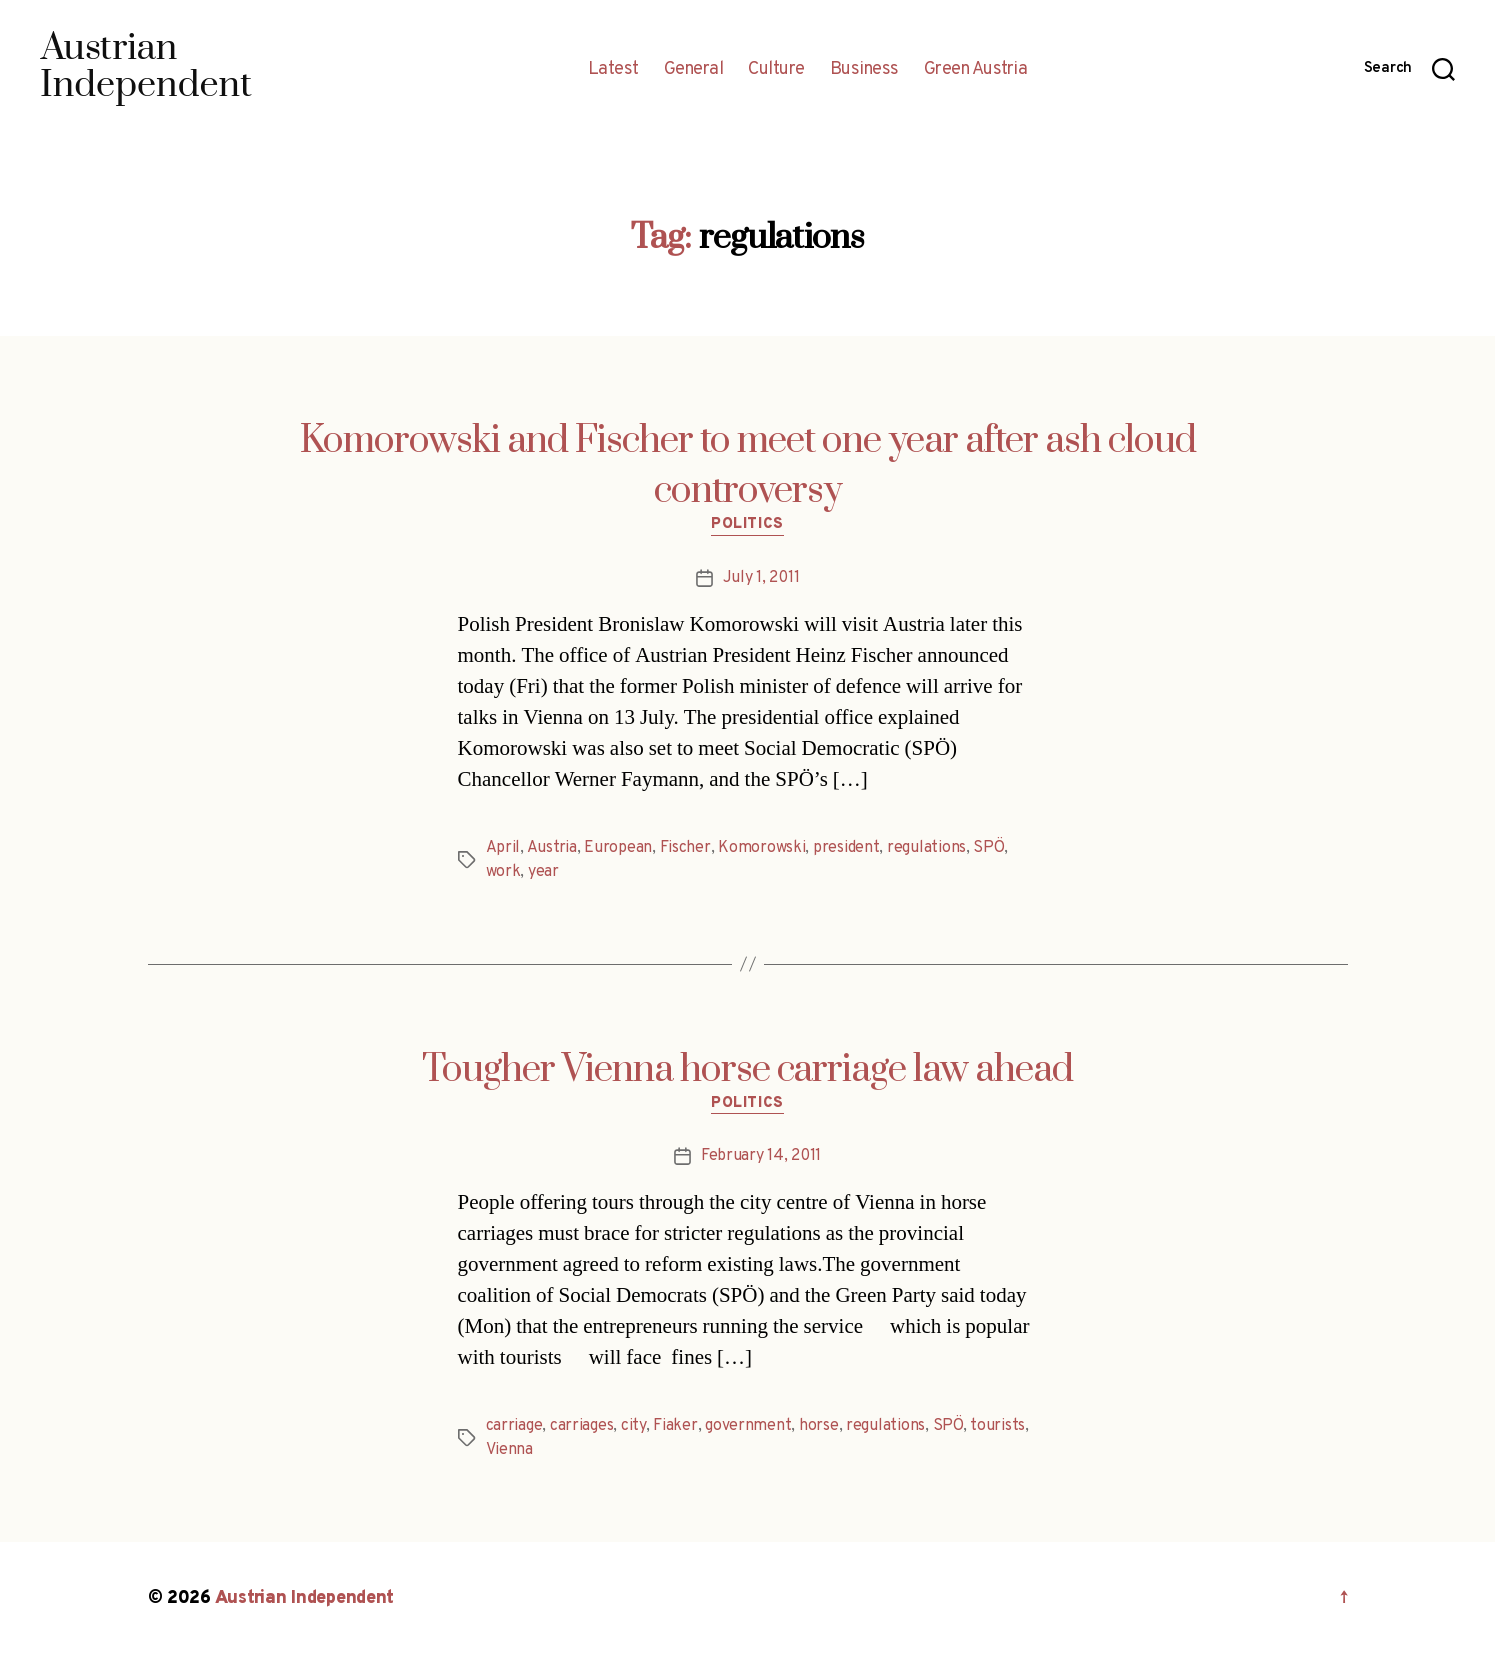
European (618, 848)
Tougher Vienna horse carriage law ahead (747, 1070)
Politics (747, 525)
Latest (613, 70)
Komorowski (761, 848)
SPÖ (988, 848)
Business (864, 70)
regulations (926, 848)
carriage (514, 1426)
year (543, 872)
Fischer (685, 848)
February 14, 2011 (761, 1156)
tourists (997, 1426)
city (633, 1426)
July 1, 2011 (761, 578)
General (694, 70)
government (748, 1426)
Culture (776, 70)
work (503, 872)
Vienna (509, 1450)
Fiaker (675, 1426)
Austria (552, 848)
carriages (582, 1426)
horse (819, 1426)
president (846, 848)
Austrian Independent (305, 1598)
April (503, 848)
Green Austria (976, 70)
